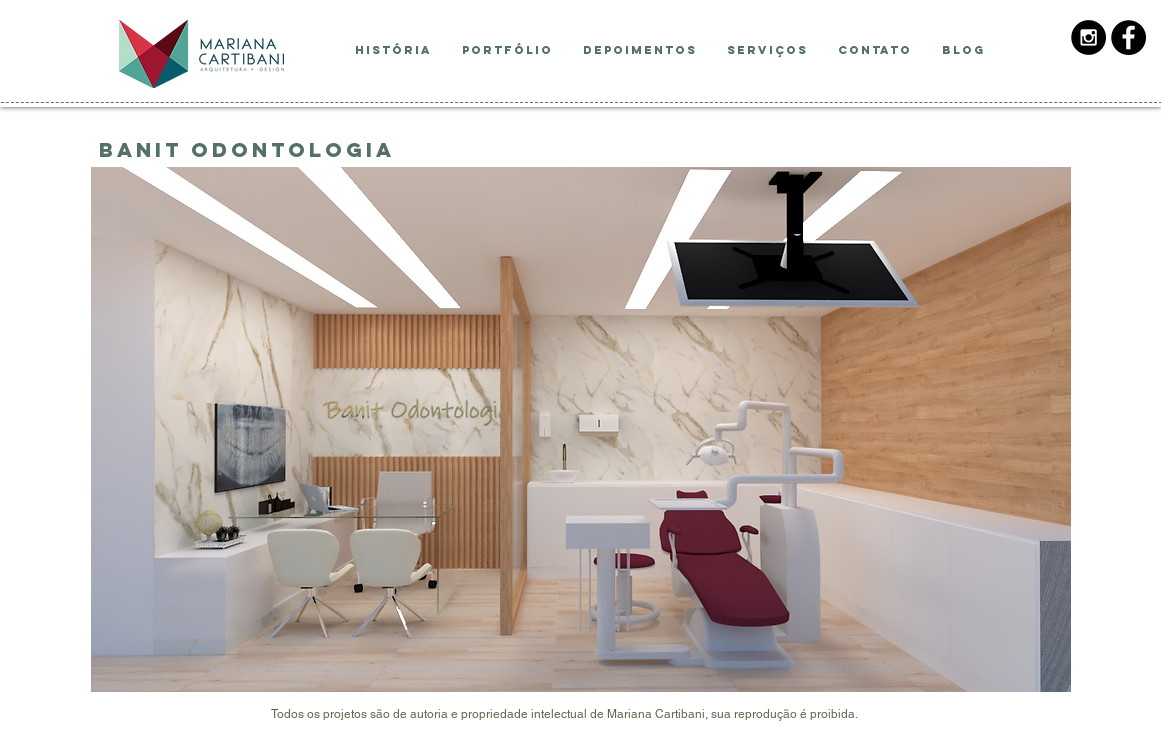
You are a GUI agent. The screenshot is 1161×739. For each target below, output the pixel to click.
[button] (581, 429)
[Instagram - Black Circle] (1088, 37)
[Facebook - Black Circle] (1128, 37)
